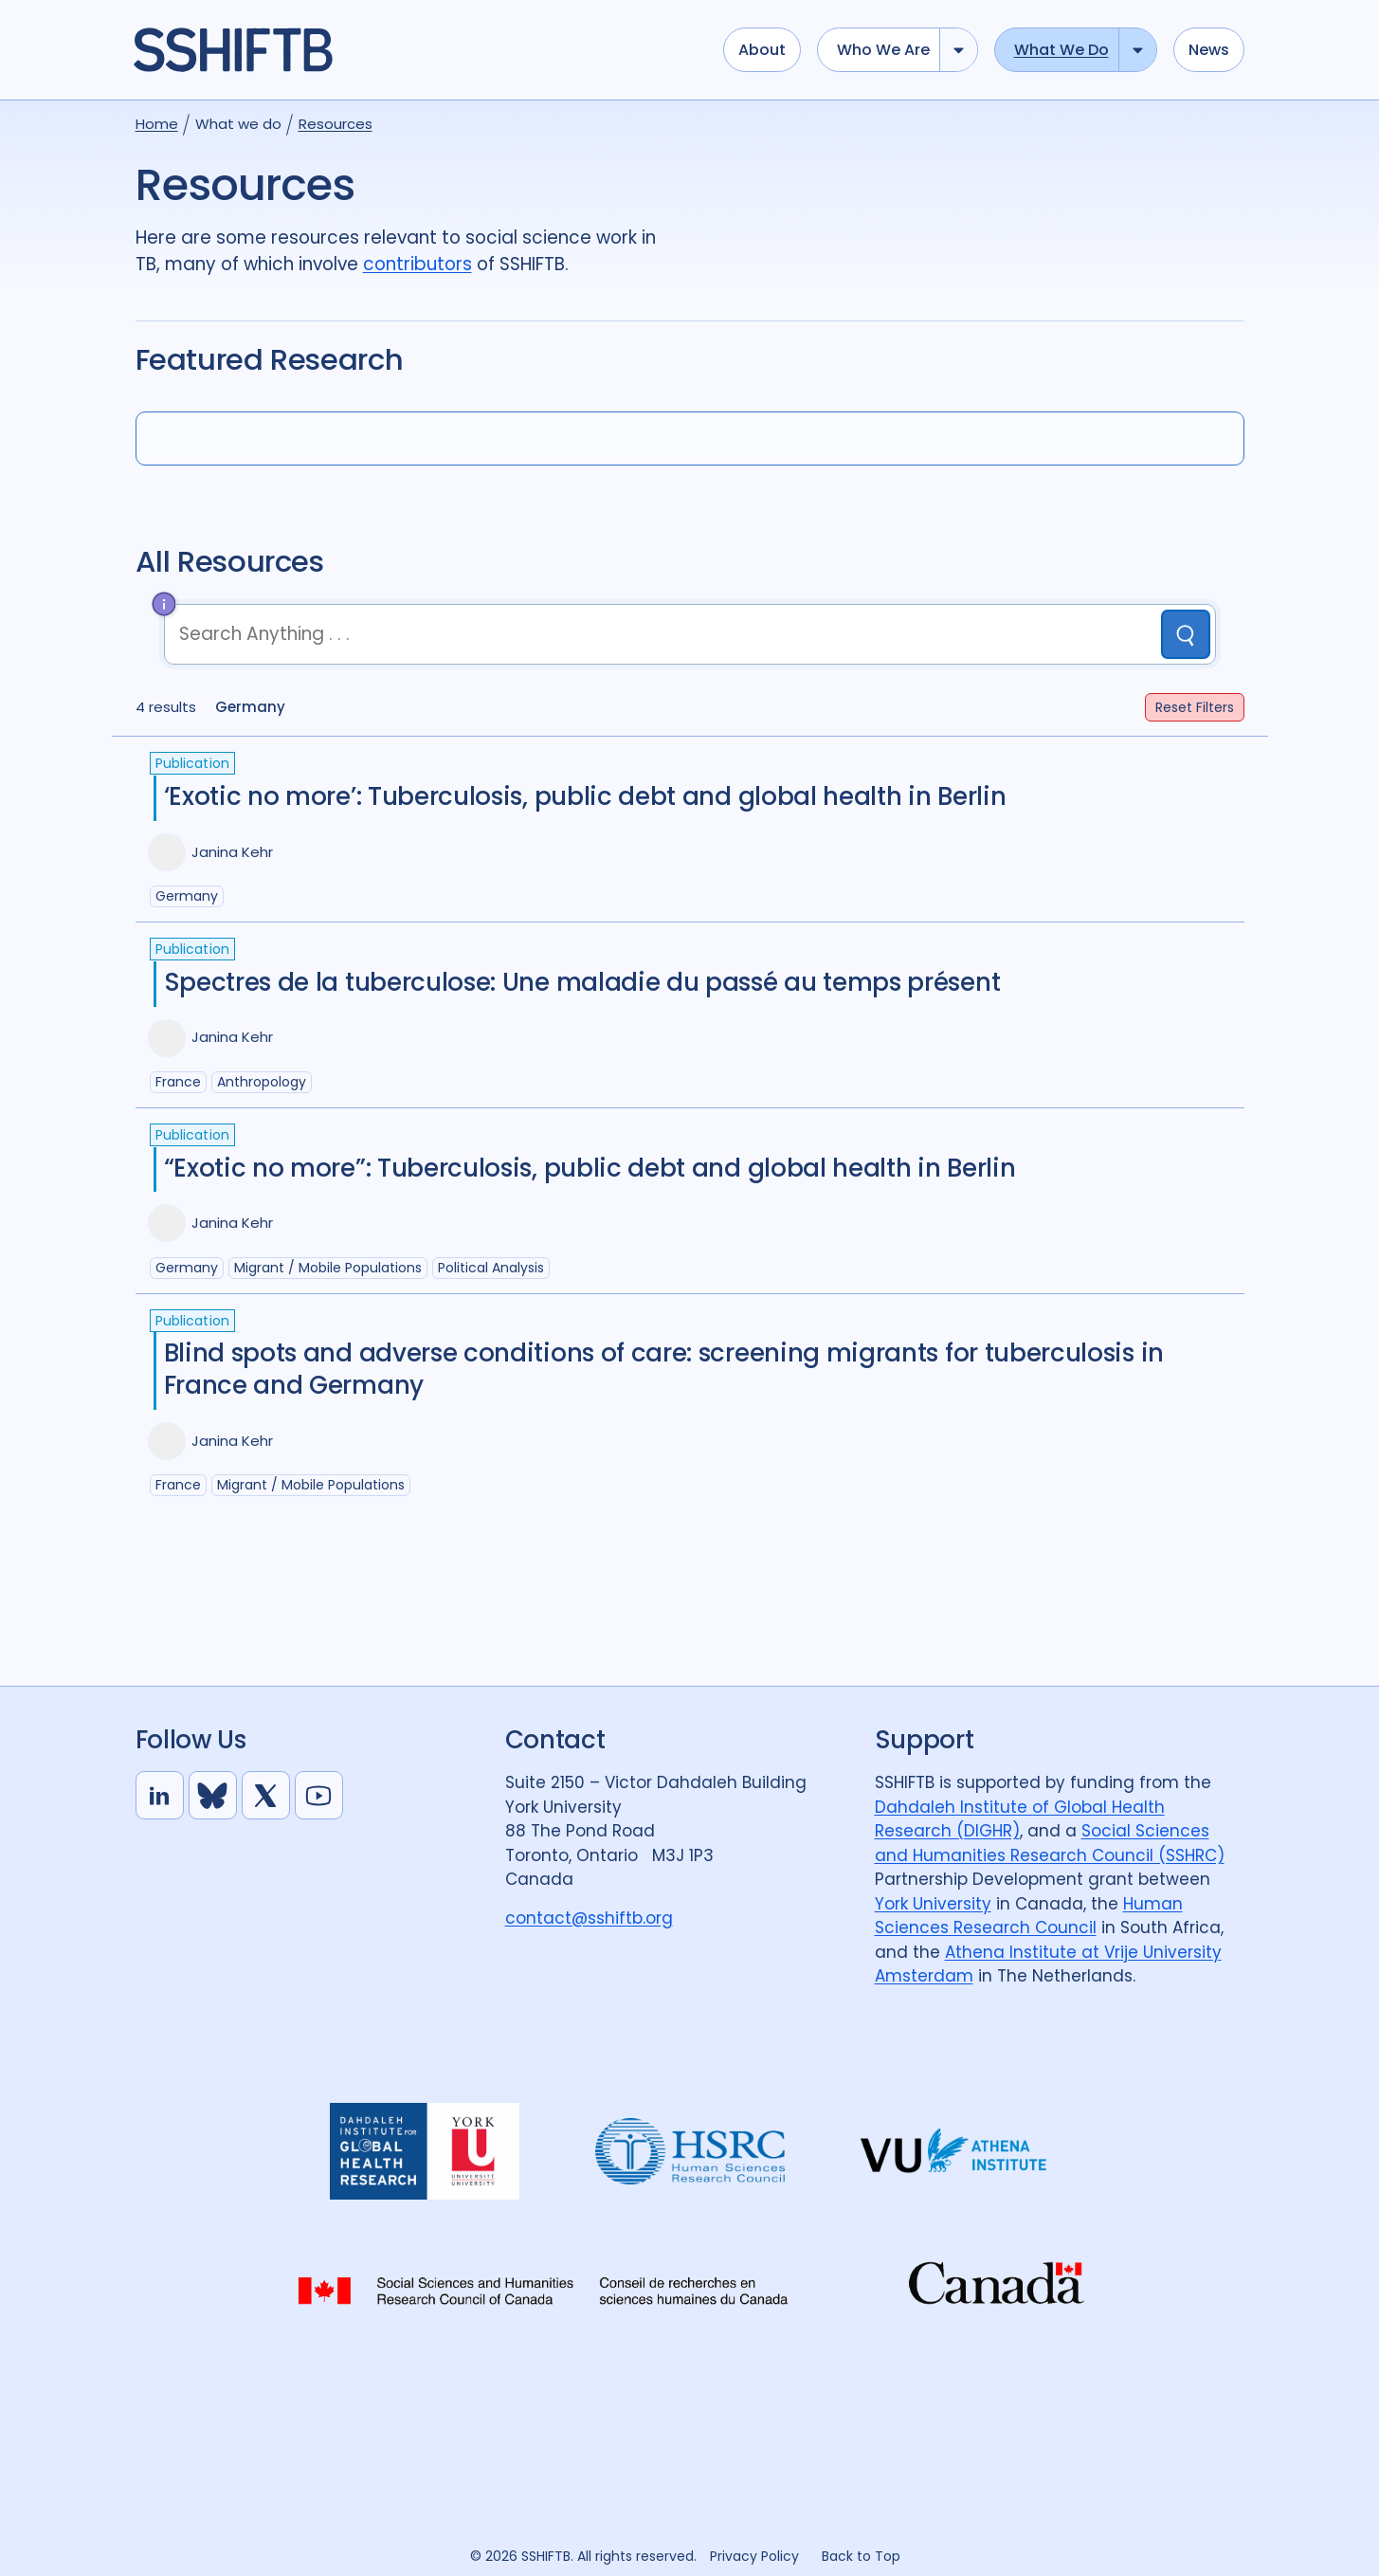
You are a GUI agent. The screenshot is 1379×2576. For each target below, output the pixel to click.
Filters (1194, 707)
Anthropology (261, 1081)
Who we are (883, 50)
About (762, 50)
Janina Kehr (232, 852)
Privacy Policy (754, 2556)
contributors (417, 264)
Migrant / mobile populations (328, 1267)
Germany (186, 895)
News (1208, 50)
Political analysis (491, 1267)
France (178, 1081)
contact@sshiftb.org (589, 1918)
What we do (1061, 50)
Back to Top (861, 2556)
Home (157, 124)
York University (933, 1903)
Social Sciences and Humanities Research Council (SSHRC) (1050, 1843)
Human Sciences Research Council (1029, 1916)
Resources (335, 124)
